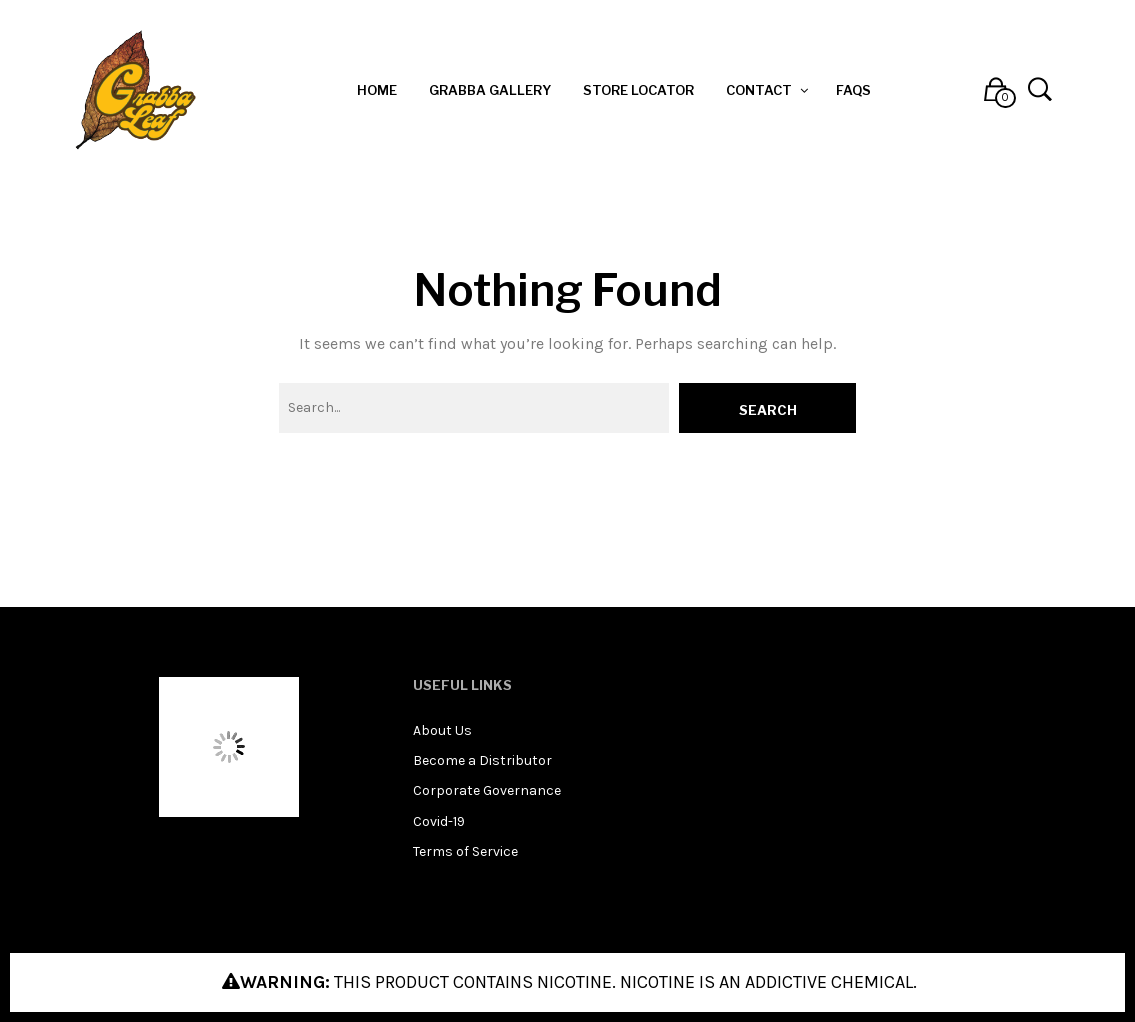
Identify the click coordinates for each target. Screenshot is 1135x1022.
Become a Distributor (482, 760)
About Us (442, 730)
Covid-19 (439, 821)
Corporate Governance (487, 790)
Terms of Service (465, 851)
